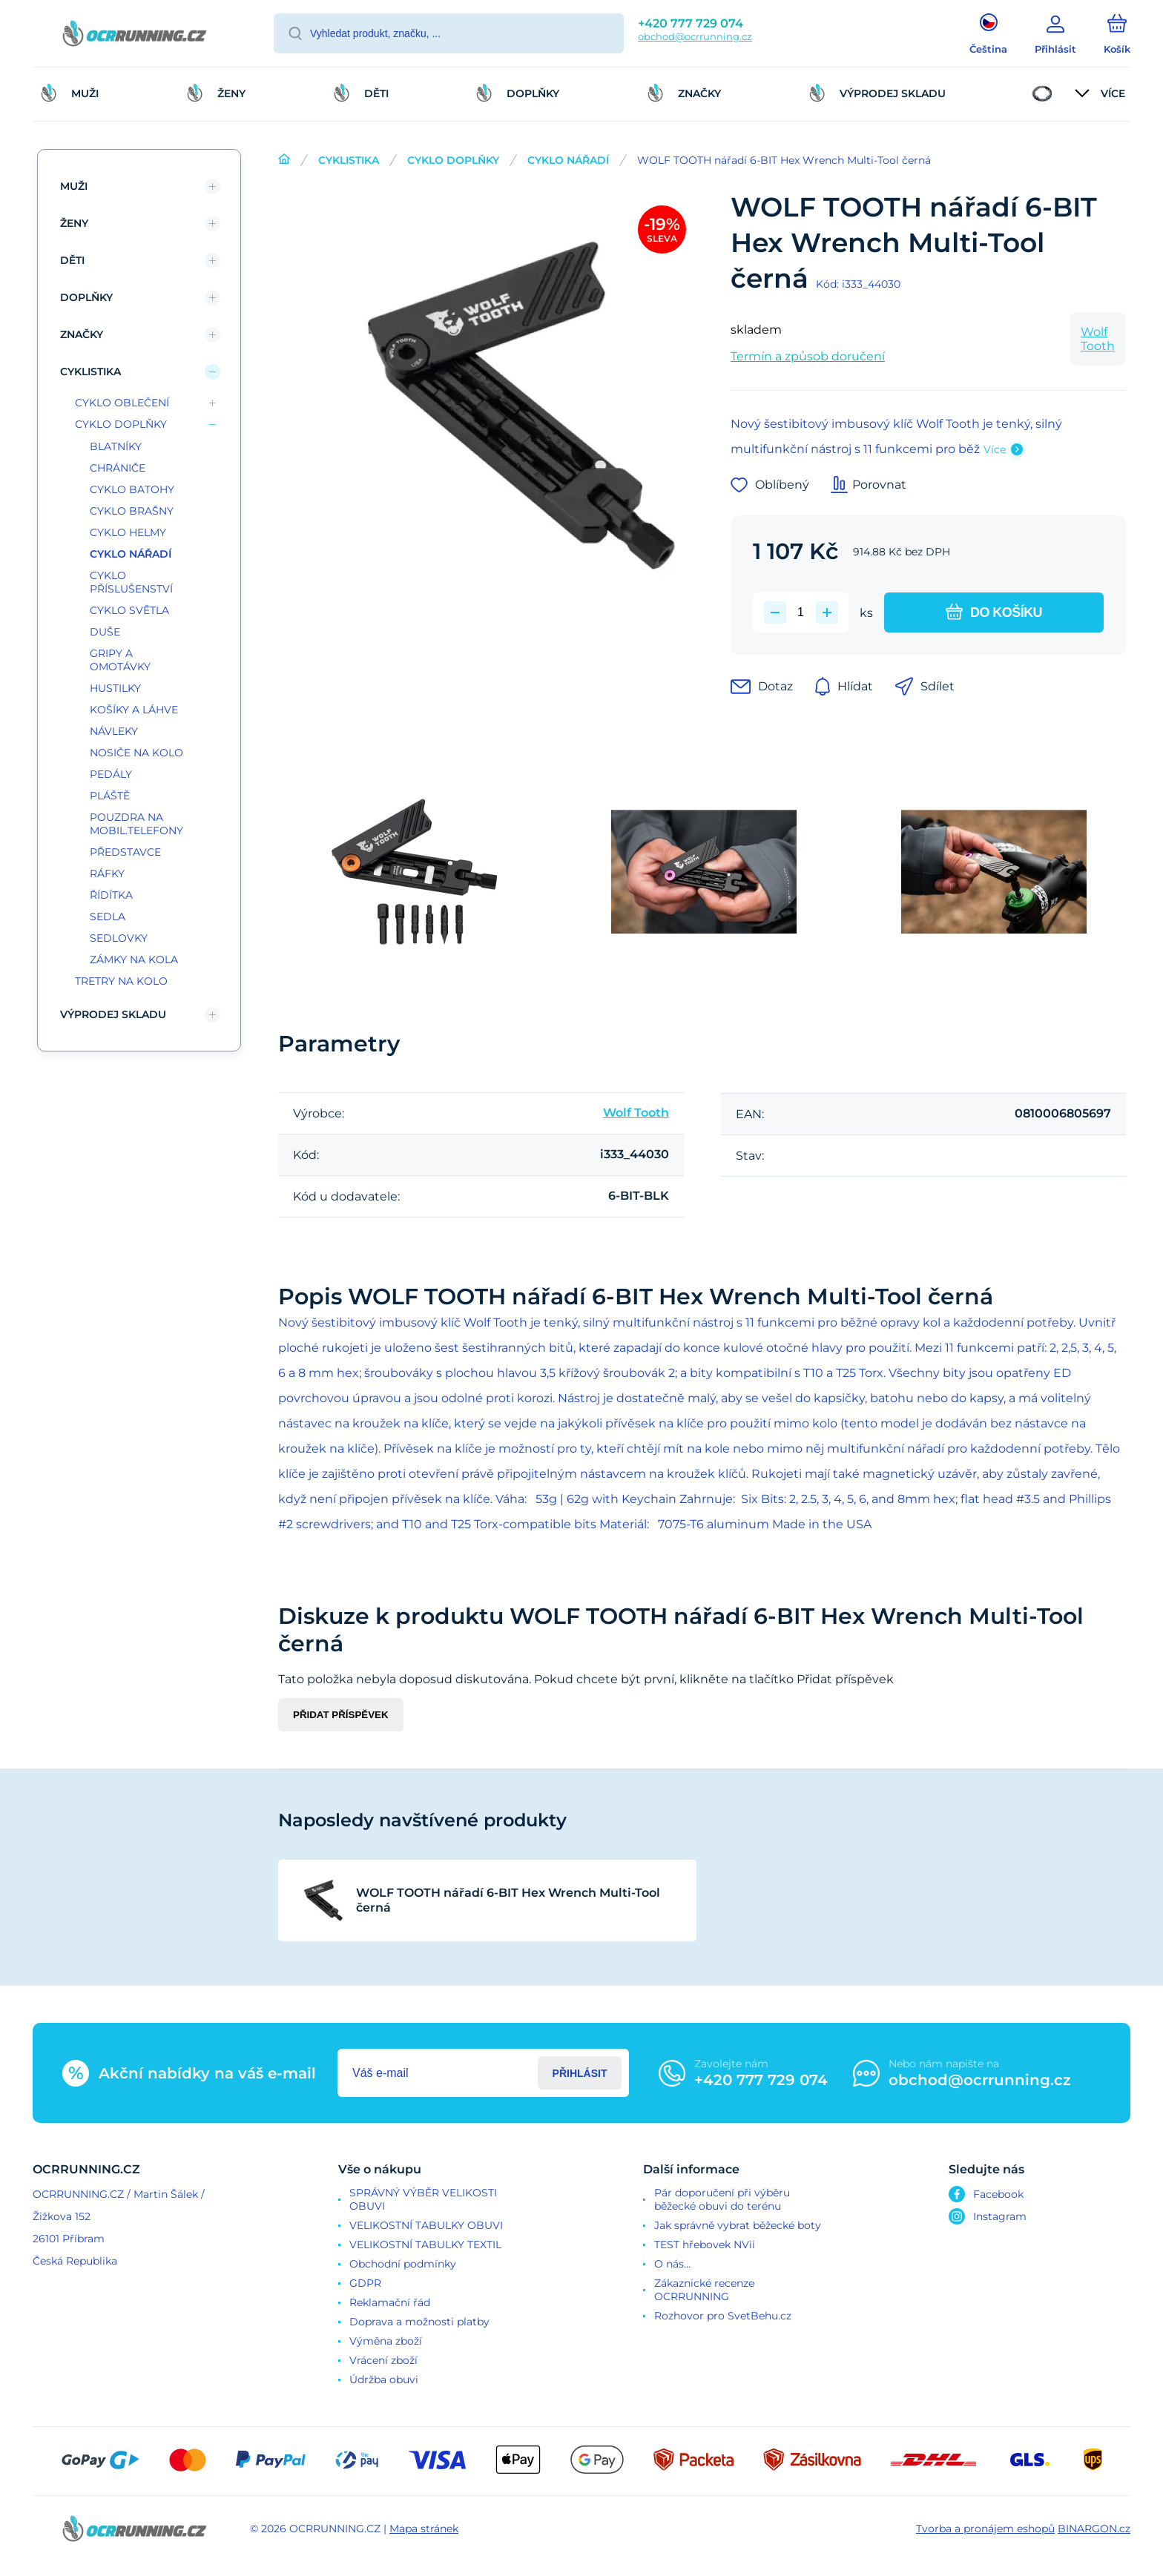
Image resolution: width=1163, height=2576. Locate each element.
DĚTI (72, 260)
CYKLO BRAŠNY (132, 511)
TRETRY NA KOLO (121, 981)
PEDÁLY (111, 774)
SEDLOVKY (119, 938)
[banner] (135, 35)
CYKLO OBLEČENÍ (122, 402)
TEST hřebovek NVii (704, 2244)
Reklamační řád (389, 2302)
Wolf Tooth (1098, 339)
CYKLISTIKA (348, 160)
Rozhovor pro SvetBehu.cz (722, 2315)
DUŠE (105, 631)
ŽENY (74, 223)
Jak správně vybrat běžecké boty (737, 2225)
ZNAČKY (81, 334)
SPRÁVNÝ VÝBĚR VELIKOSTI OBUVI (423, 2199)
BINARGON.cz (1094, 2528)
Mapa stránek (423, 2528)
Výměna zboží (385, 2341)
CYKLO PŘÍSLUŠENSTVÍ (131, 582)
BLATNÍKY (116, 446)
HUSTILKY (115, 688)
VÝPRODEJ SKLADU (113, 1014)
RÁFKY (107, 873)
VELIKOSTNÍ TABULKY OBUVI (426, 2225)
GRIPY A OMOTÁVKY (120, 660)
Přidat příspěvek (341, 1714)
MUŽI (74, 186)
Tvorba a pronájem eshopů (985, 2528)
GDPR (365, 2283)
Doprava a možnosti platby (419, 2321)
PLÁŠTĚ (110, 795)
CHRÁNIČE (117, 468)
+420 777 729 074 (690, 23)
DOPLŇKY (86, 297)
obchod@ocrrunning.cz (695, 36)
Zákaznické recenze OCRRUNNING (704, 2289)
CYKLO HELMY (128, 532)
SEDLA (107, 916)
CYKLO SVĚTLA (129, 610)
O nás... (672, 2263)
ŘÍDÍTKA (111, 895)
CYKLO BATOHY (132, 489)
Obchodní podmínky (402, 2263)
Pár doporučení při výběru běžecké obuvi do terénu (722, 2199)
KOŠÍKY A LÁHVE (134, 709)
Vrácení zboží (383, 2360)
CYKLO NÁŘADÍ (568, 160)
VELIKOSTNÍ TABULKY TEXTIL (425, 2244)
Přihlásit (580, 2073)
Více (995, 449)
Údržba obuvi (383, 2379)
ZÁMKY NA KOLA (134, 959)
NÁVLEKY (114, 731)
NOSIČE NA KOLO (136, 752)
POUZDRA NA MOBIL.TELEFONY (136, 823)
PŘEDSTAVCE (125, 852)
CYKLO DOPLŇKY (453, 160)
